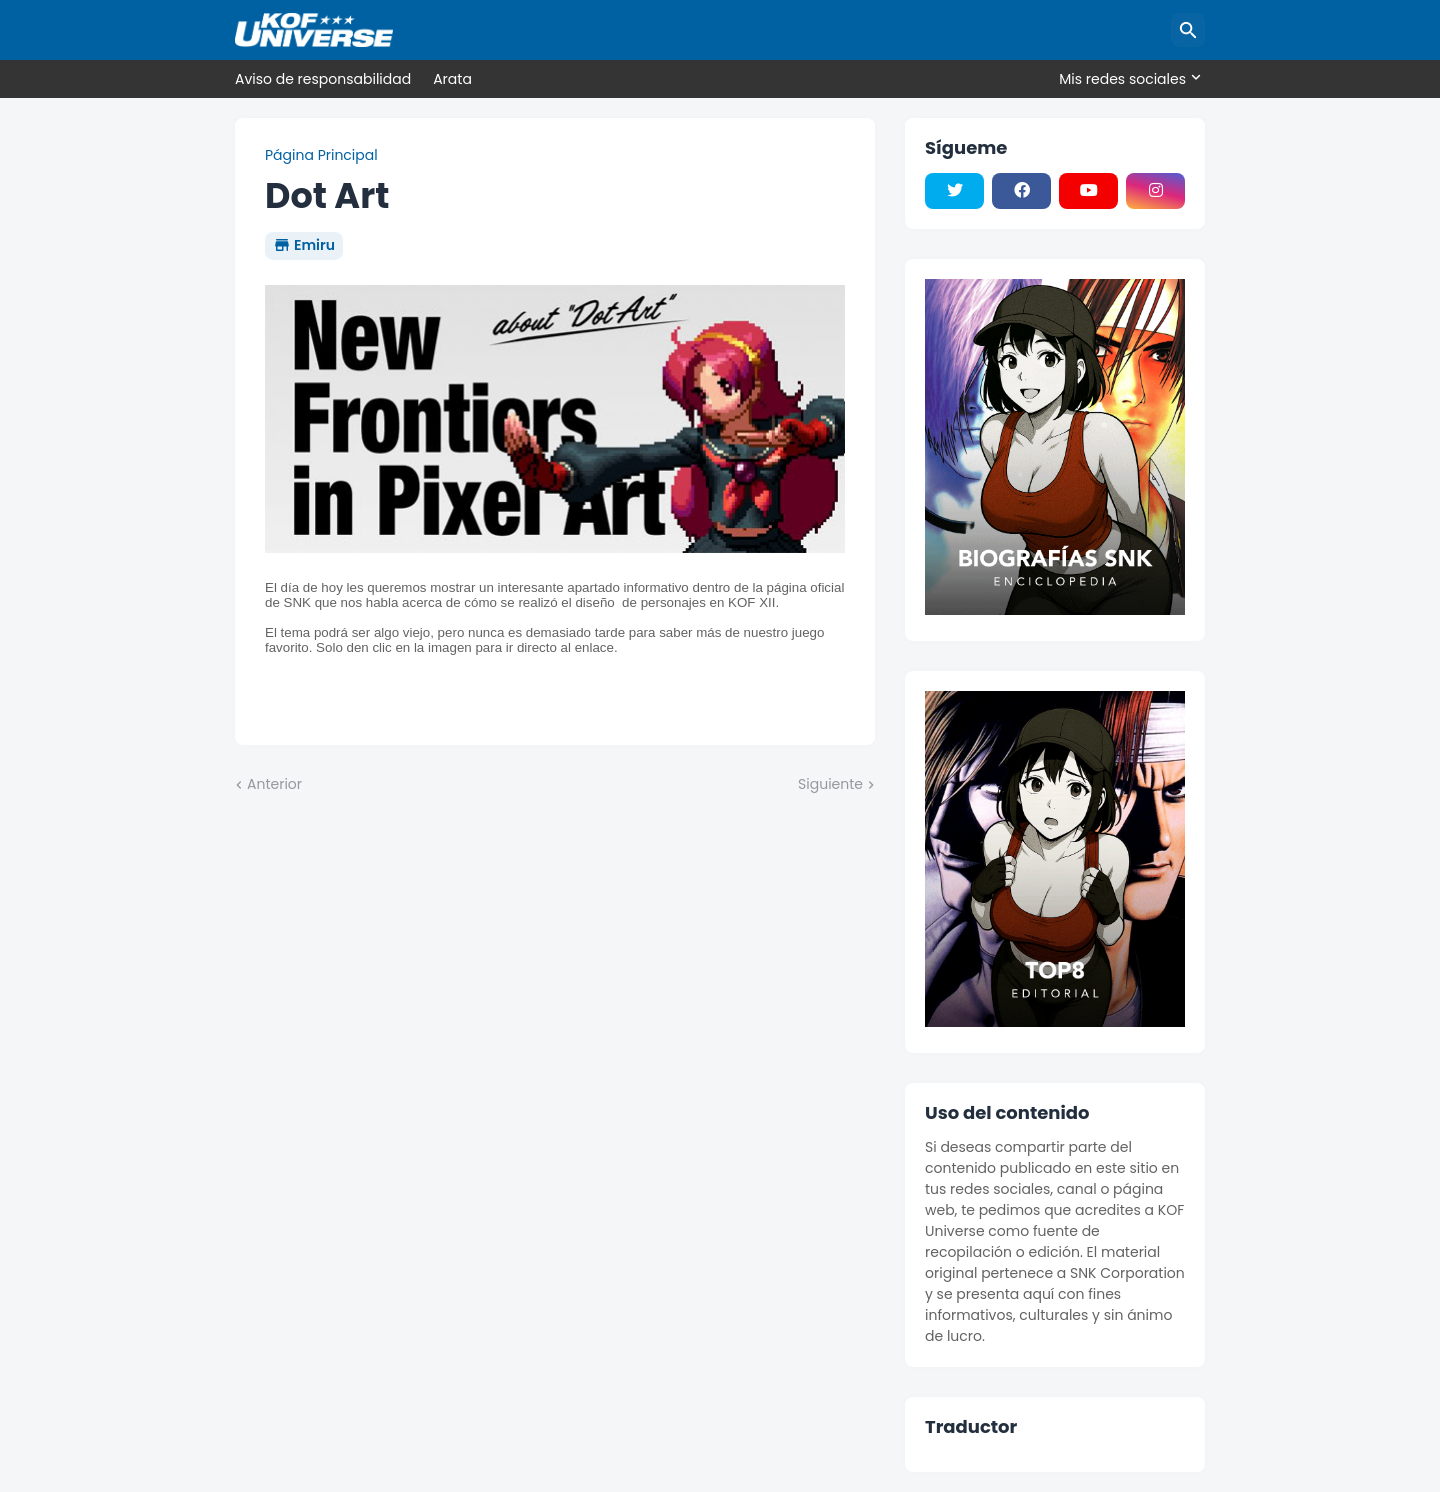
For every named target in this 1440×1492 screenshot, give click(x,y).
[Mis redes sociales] (1127, 79)
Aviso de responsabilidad (323, 79)
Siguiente (830, 784)
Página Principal (321, 155)
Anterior (274, 784)
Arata (452, 79)
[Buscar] (1188, 30)
